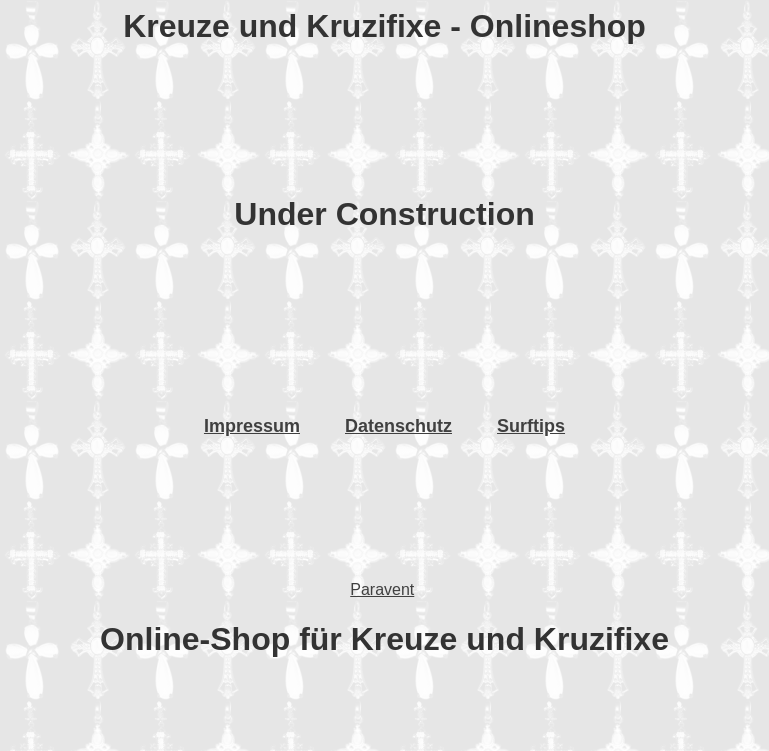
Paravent (382, 589)
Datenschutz (398, 426)
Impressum (252, 426)
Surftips (531, 426)
